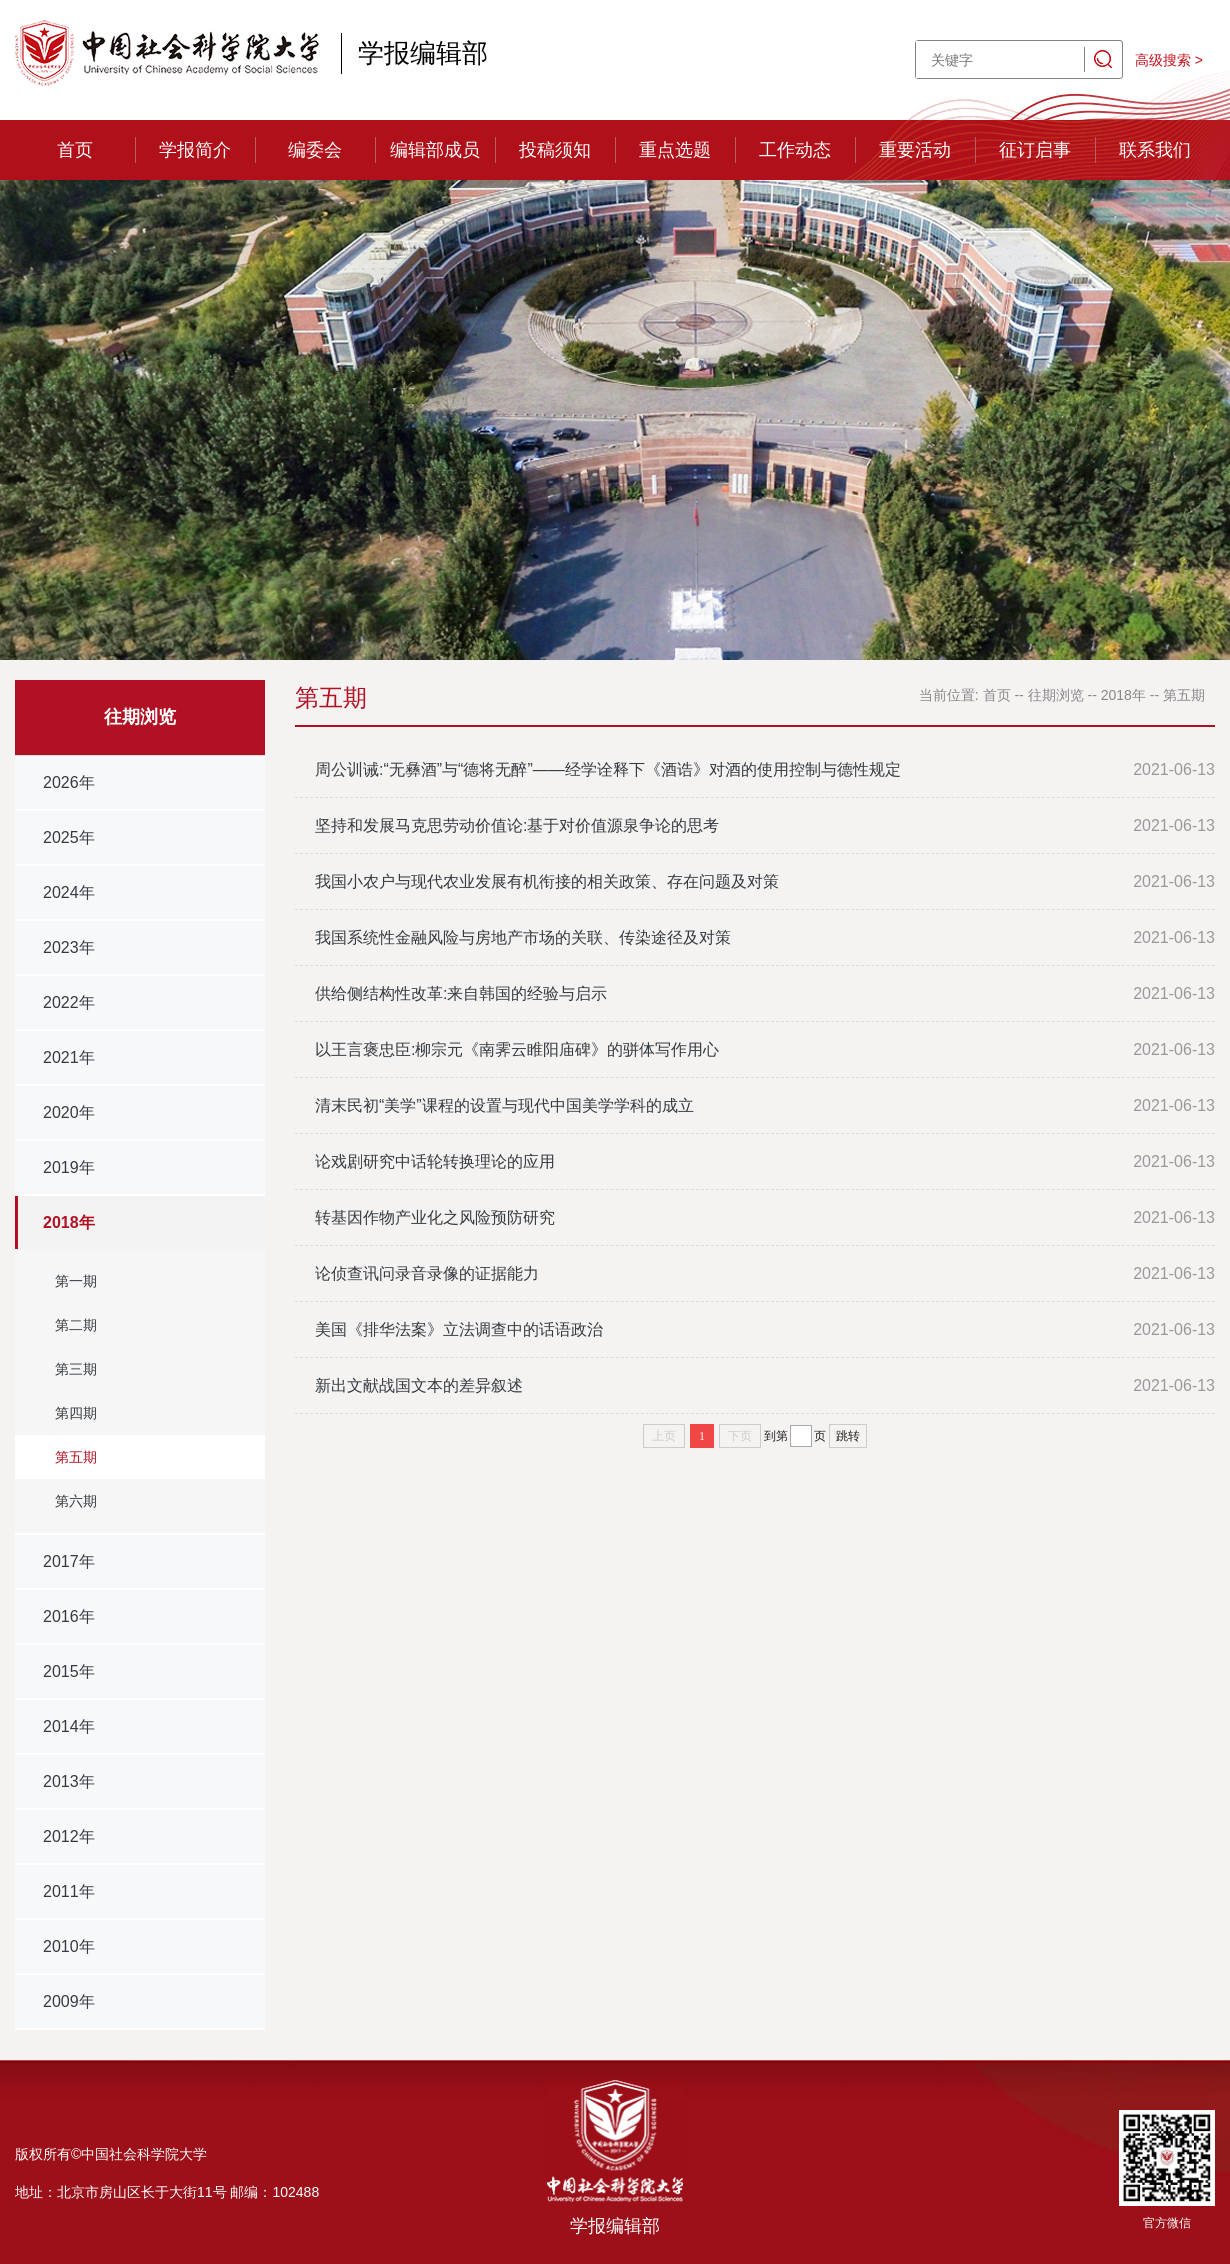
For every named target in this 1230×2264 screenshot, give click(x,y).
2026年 (69, 782)
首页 (75, 150)
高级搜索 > (1169, 60)
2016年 (69, 1616)
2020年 (69, 1112)
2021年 (69, 1057)
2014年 (69, 1726)
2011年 (69, 1891)
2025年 (69, 837)
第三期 (76, 1369)
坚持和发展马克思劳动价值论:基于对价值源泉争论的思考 (517, 825)
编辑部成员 (435, 150)
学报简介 (195, 150)
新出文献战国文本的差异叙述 (419, 1385)
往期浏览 (1056, 695)
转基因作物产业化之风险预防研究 (435, 1217)
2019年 (69, 1167)
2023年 (69, 947)
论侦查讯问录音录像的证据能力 (427, 1273)
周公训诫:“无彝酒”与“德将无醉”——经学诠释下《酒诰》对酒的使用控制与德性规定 (608, 769)
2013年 (69, 1781)
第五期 (76, 1457)
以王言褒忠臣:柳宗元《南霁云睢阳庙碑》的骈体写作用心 (517, 1049)
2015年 (69, 1671)
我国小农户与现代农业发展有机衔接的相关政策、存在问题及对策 (547, 881)
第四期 (76, 1413)
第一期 (76, 1281)
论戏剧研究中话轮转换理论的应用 (435, 1161)
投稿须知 (555, 150)
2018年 (69, 1222)
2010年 (69, 1946)
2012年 (69, 1836)
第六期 (76, 1501)
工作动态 (795, 150)
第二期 (76, 1325)
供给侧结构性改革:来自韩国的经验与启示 (461, 993)
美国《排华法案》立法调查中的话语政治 (459, 1329)
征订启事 (1035, 150)
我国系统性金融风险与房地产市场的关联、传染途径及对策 (523, 937)
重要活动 (915, 150)
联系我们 (1155, 150)
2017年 (69, 1561)
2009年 (69, 2001)
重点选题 (675, 150)
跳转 (848, 1436)
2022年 (69, 1002)
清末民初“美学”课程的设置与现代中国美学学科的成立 (504, 1105)
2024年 (69, 892)
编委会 (315, 150)
